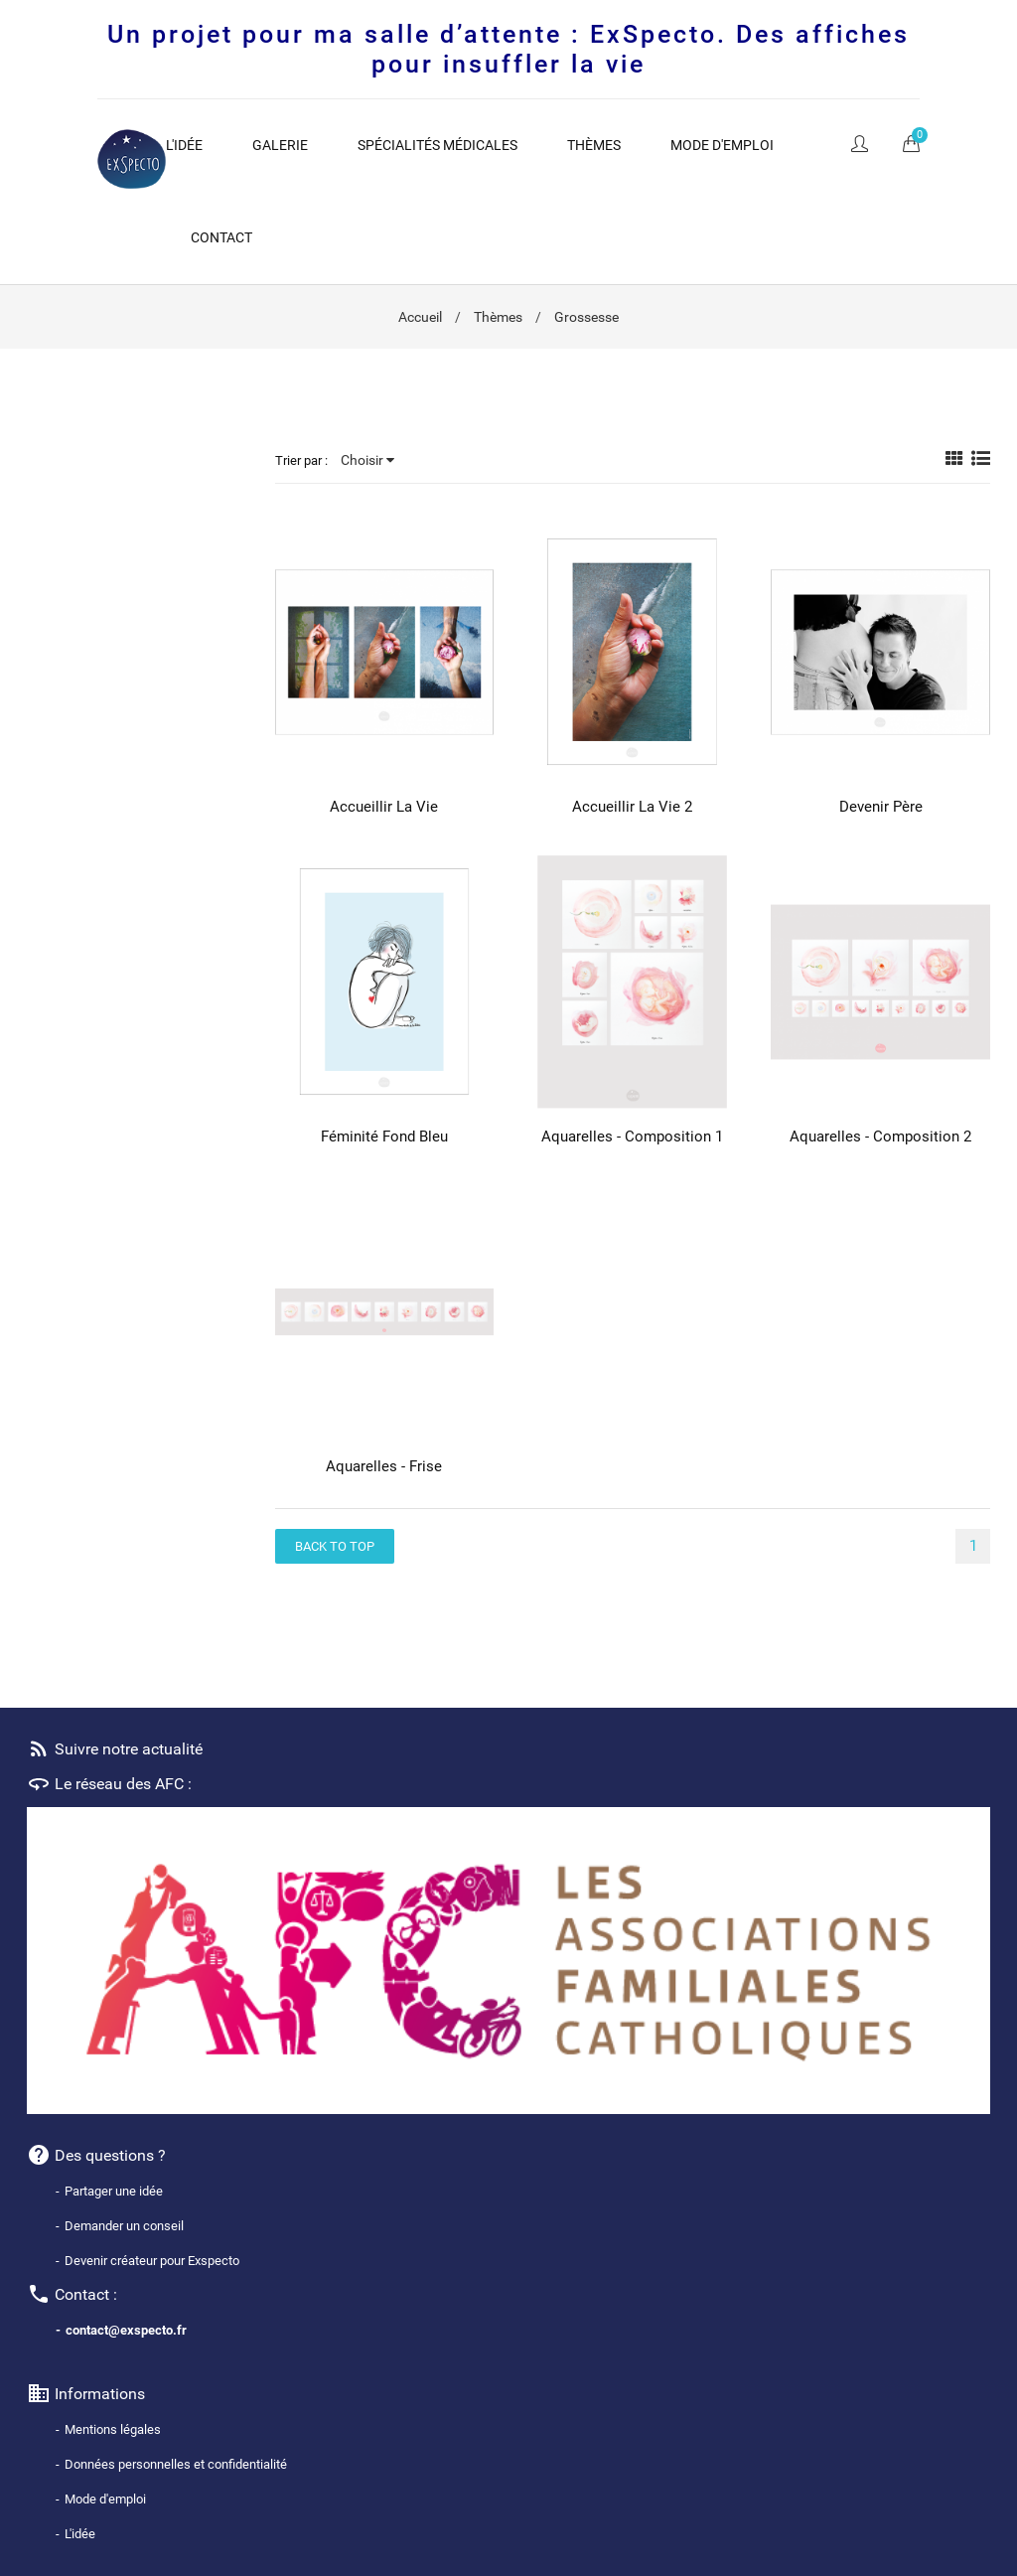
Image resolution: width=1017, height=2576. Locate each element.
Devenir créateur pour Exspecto (152, 2260)
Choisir (367, 460)
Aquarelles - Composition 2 (880, 1136)
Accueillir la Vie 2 (632, 807)
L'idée (184, 145)
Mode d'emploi (722, 145)
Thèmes (594, 145)
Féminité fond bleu (384, 1136)
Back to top (334, 1546)
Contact (221, 237)
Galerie (280, 145)
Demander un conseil (124, 2225)
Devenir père (881, 807)
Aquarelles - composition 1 (632, 1136)
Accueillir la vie (384, 807)
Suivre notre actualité (115, 1749)
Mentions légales (113, 2429)
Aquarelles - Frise (384, 1466)
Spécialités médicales (437, 145)
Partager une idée (114, 2191)
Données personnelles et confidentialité (176, 2464)
